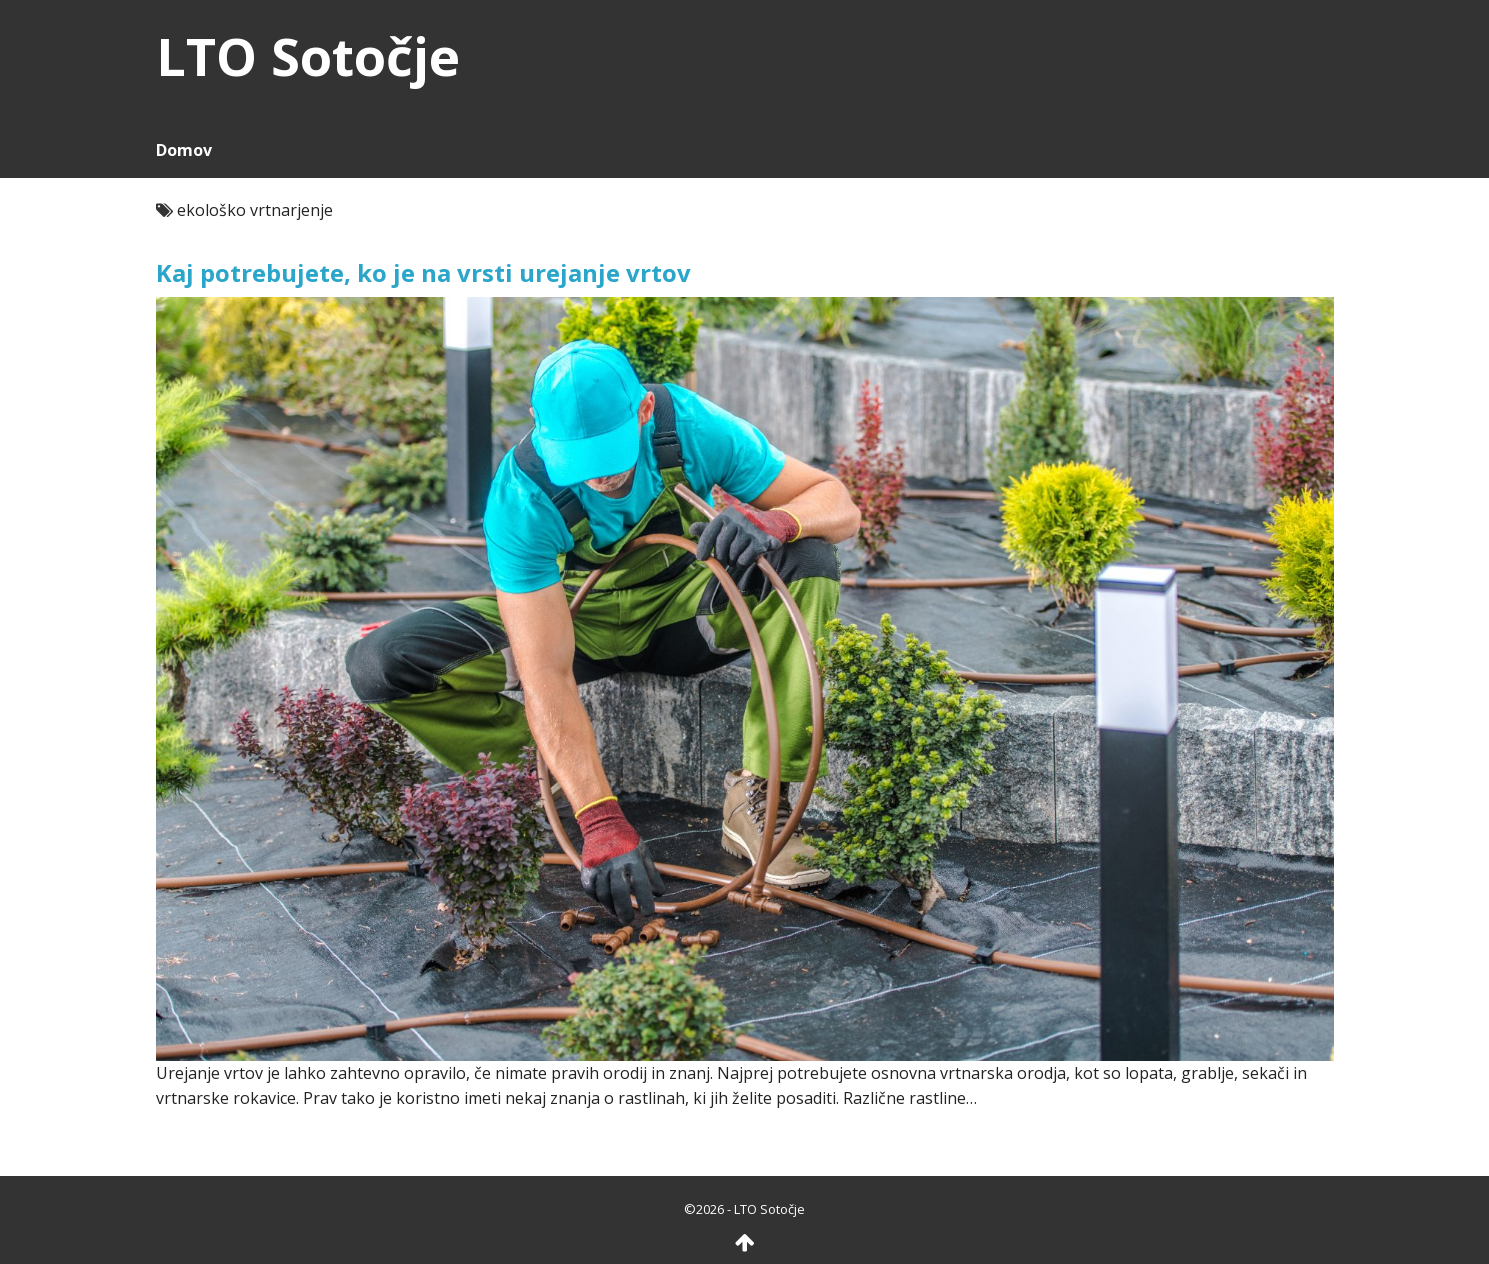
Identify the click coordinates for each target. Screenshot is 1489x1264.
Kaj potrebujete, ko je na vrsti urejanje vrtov (423, 272)
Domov (184, 150)
